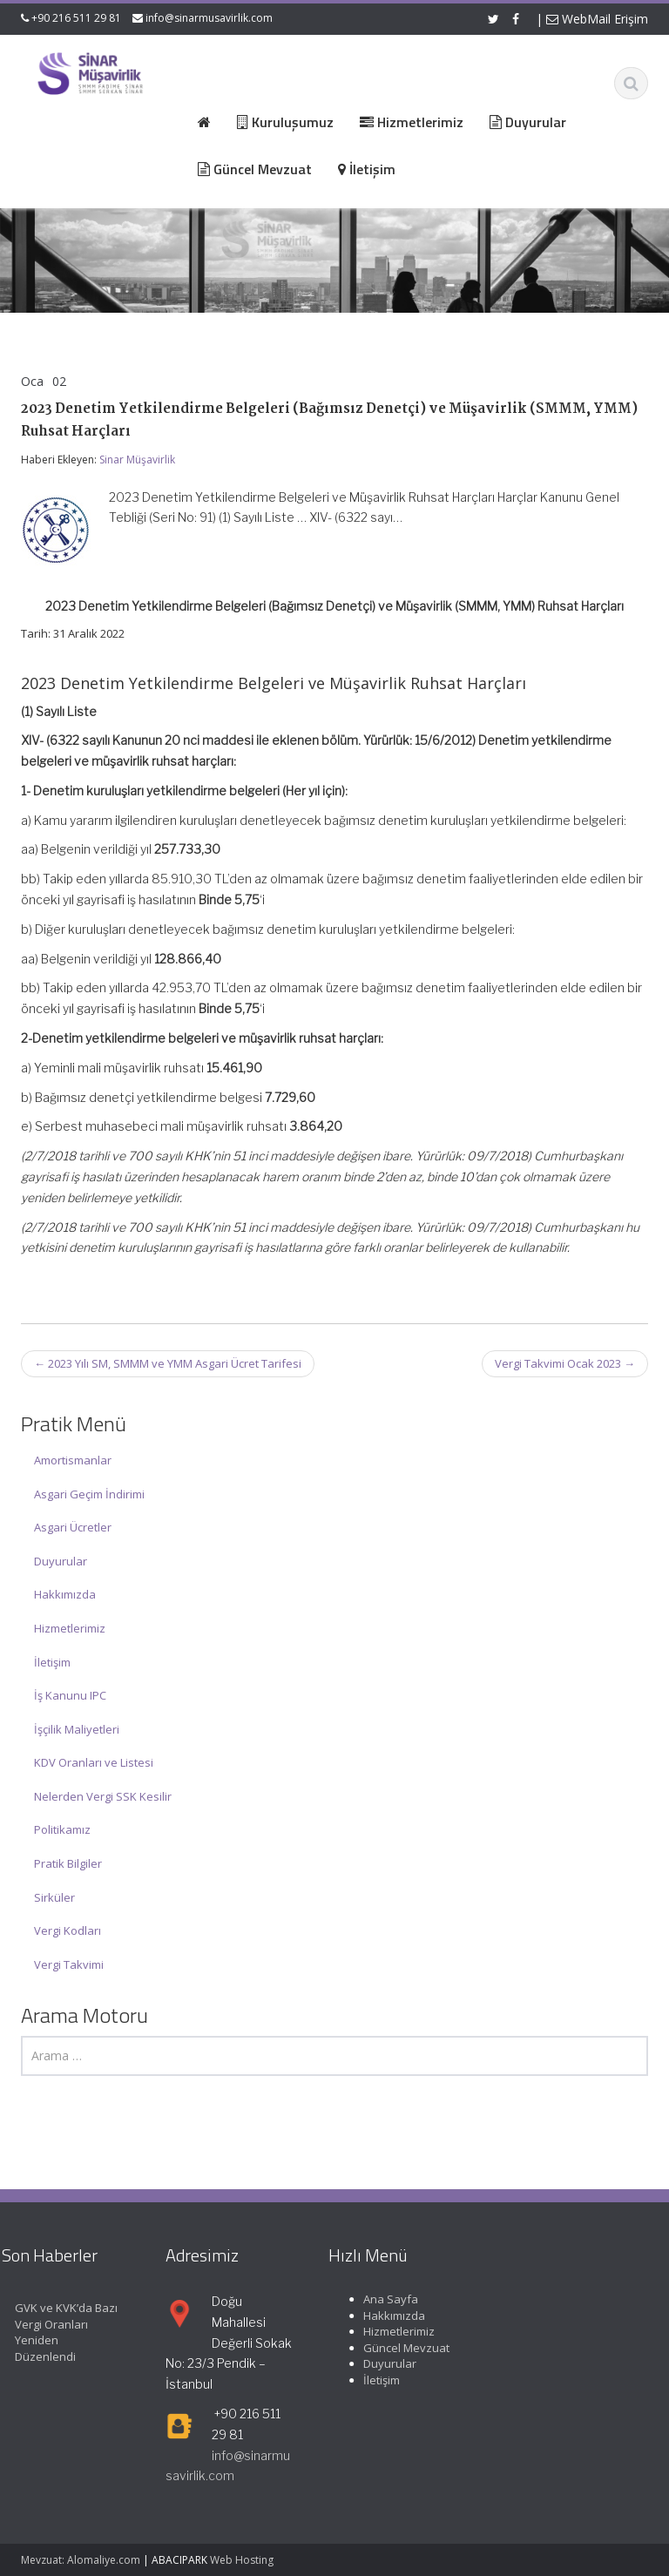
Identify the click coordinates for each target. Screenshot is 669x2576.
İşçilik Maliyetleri (76, 1729)
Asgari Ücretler (73, 1527)
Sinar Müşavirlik (137, 459)
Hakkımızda (65, 1594)
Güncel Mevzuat (396, 2348)
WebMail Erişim (597, 18)
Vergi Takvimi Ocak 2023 (565, 1363)
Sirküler (54, 1897)
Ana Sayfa (380, 2299)
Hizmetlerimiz (69, 1628)
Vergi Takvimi (69, 1964)
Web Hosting (242, 2559)
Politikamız (62, 1829)
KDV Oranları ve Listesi (93, 1762)
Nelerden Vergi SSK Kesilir (103, 1796)
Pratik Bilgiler (68, 1863)
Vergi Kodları (67, 1930)
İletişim (52, 1662)
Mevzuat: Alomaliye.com (80, 2559)
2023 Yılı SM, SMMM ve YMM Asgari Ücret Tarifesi (167, 1363)
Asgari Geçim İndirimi (89, 1494)
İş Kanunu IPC (70, 1695)
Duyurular (60, 1561)
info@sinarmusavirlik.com (209, 17)
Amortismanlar (73, 1460)
